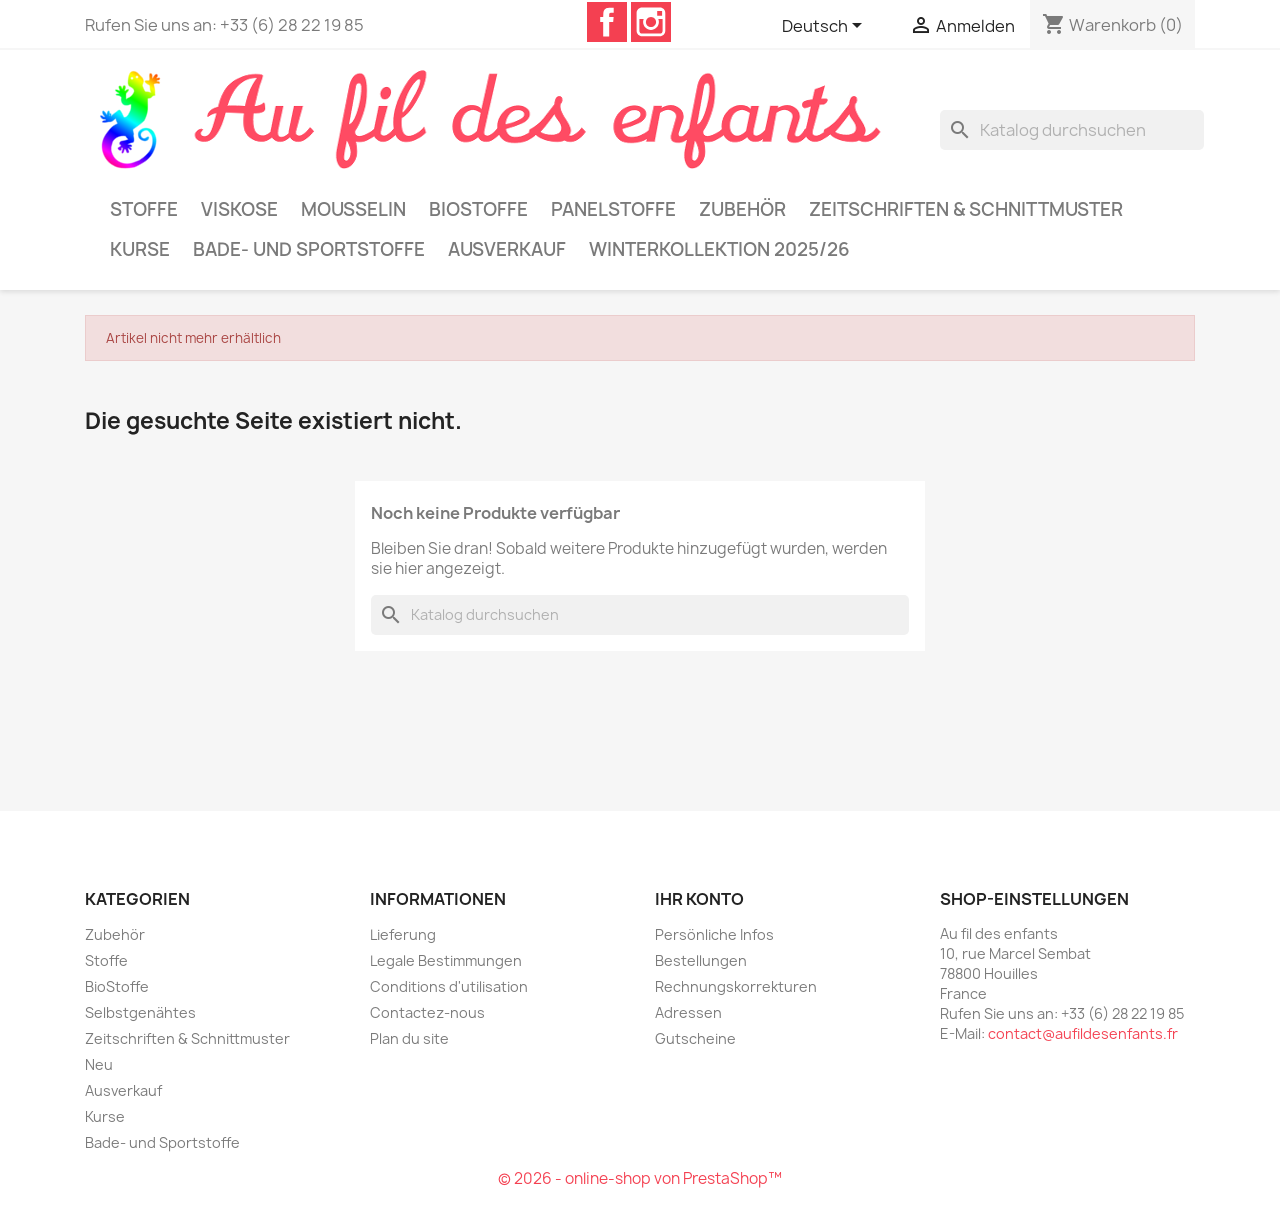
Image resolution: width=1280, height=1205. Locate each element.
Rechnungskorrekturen (736, 986)
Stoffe (144, 209)
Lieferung (403, 934)
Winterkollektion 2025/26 (719, 249)
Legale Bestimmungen (446, 960)
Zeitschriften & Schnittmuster (966, 209)
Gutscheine (695, 1038)
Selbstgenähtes (140, 1012)
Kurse (140, 249)
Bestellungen (701, 960)
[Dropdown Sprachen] (825, 27)
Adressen (688, 1012)
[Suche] (1072, 130)
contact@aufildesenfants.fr (1083, 1033)
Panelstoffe (613, 209)
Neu (99, 1064)
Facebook (607, 22)
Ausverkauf (507, 249)
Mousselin (353, 209)
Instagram (651, 22)
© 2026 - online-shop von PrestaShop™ (640, 1178)
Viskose (239, 209)
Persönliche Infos (714, 934)
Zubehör (742, 209)
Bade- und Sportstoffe (309, 249)
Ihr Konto (699, 899)
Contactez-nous (427, 1012)
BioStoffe (478, 209)
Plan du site (409, 1038)
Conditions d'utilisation (449, 986)
